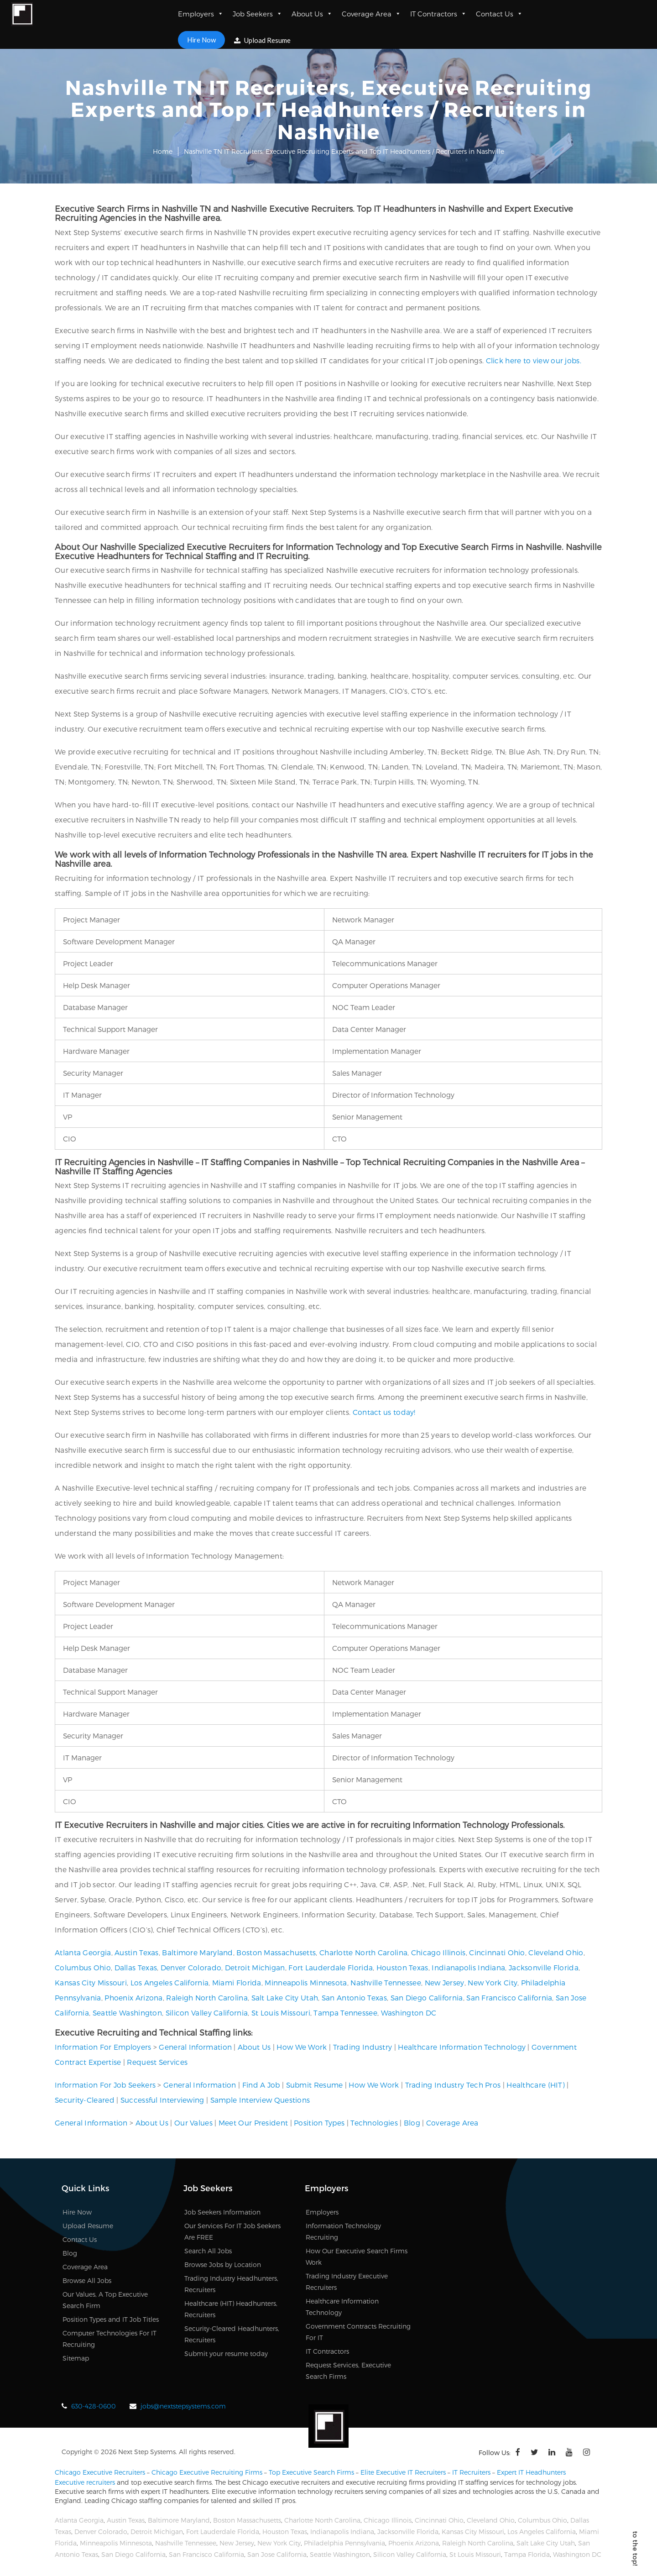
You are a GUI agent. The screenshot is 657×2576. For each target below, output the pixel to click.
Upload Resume (262, 40)
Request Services (157, 2062)
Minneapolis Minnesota (306, 1982)
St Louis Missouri (280, 2012)
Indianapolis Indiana (468, 1967)
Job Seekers (257, 14)
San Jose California (277, 2554)
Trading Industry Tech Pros (453, 2084)
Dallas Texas (136, 1967)
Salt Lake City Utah (284, 1997)
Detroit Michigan (255, 1967)
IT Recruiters (471, 2472)
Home (162, 151)
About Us (312, 14)
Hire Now (201, 40)
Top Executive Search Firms (311, 2472)
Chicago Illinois (438, 1952)
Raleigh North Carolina (207, 1997)
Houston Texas (402, 1967)
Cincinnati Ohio (497, 1952)
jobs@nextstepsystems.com (183, 2406)
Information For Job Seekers (105, 2084)
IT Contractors (438, 14)
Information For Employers (103, 2046)
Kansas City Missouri (91, 1982)
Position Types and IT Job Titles (111, 2319)
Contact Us (499, 14)
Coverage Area (371, 14)
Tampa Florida (527, 2554)
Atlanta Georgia (83, 1952)
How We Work (301, 2046)
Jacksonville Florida (544, 1967)
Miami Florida (236, 1982)
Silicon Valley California (207, 2012)
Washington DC (409, 2012)
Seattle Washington (127, 2012)
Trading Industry (362, 2046)
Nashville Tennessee (385, 1982)
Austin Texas (137, 1952)
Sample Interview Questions (260, 2099)
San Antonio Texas (354, 1997)
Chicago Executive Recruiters (100, 2472)
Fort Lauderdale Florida (330, 1967)
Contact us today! (384, 1412)
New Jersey (444, 1982)
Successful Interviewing (162, 2099)
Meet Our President (253, 2122)
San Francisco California (509, 1997)
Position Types (319, 2122)
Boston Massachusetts (276, 1952)
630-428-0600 (93, 2406)
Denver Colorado (191, 1967)
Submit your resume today (226, 2353)
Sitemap (76, 2358)
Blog (412, 2122)
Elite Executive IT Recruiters (403, 2472)
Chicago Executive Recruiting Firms (206, 2472)
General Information (195, 2046)
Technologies (374, 2122)
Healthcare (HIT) (535, 2084)
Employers (201, 14)
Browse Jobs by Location (222, 2264)
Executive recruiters (85, 2482)
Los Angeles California (169, 1982)
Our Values (193, 2122)
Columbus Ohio (83, 1967)
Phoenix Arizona (133, 1997)
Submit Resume (314, 2084)
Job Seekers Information (222, 2212)
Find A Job (261, 2084)
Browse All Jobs (87, 2280)
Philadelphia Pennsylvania (344, 2543)
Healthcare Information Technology (462, 2046)
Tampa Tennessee (345, 2012)
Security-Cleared (85, 2099)
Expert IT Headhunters (531, 2472)
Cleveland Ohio (555, 1952)
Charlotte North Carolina (363, 1952)
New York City (492, 1982)
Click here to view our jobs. (533, 360)
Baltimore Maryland (197, 1952)
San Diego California (427, 1997)
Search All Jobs (208, 2251)
